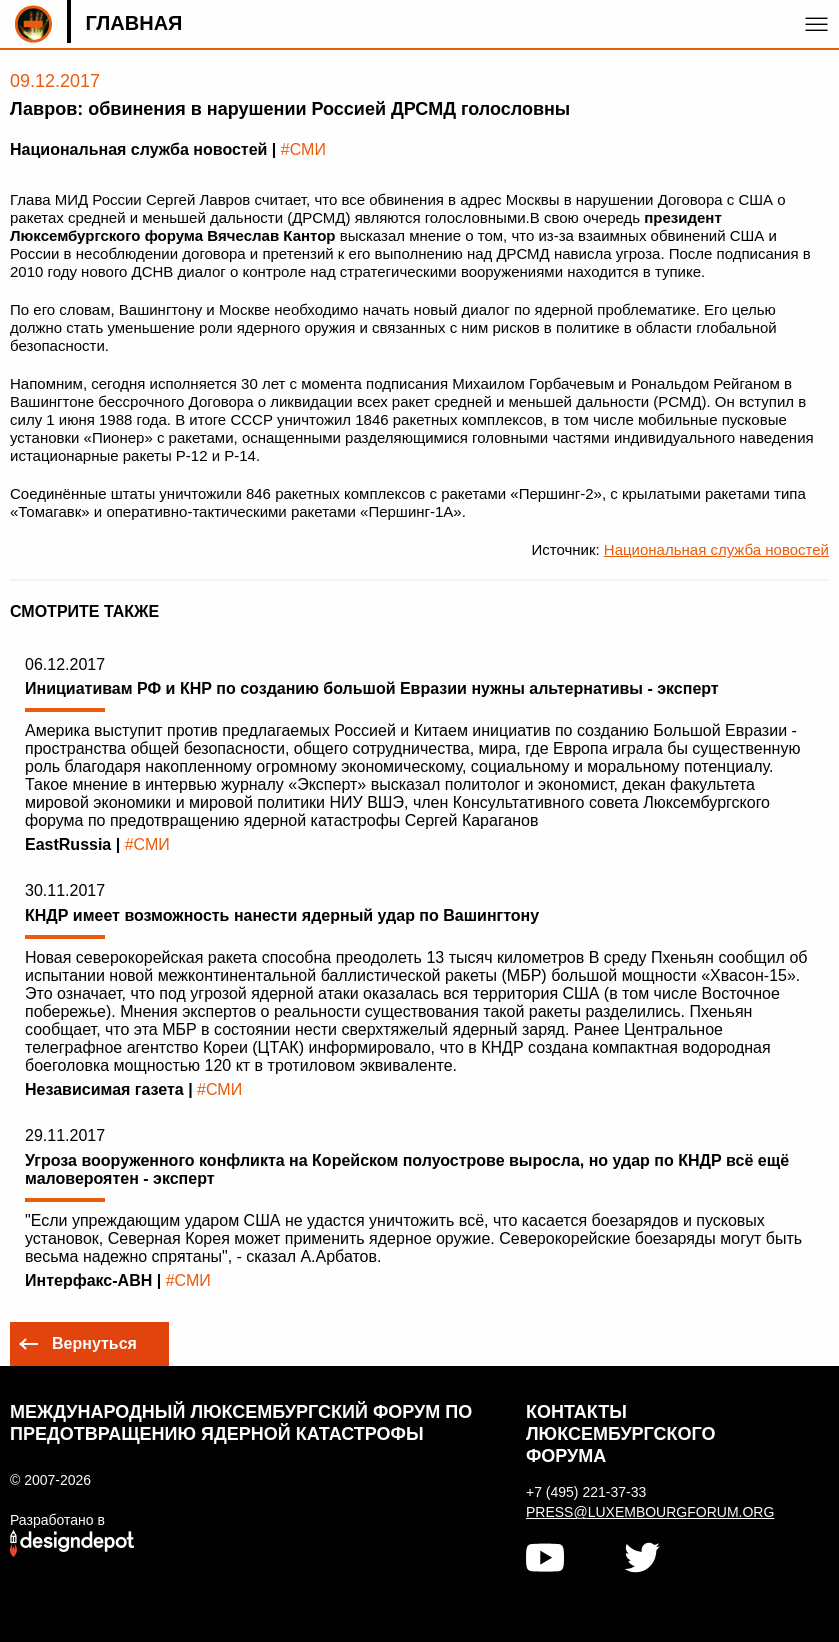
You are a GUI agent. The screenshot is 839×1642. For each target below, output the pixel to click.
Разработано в (57, 1520)
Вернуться (94, 1343)
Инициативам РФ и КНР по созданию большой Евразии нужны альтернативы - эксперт (372, 688)
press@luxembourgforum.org (649, 1512)
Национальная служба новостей (716, 549)
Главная (133, 23)
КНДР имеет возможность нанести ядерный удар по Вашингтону (282, 915)
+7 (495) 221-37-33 (586, 1492)
